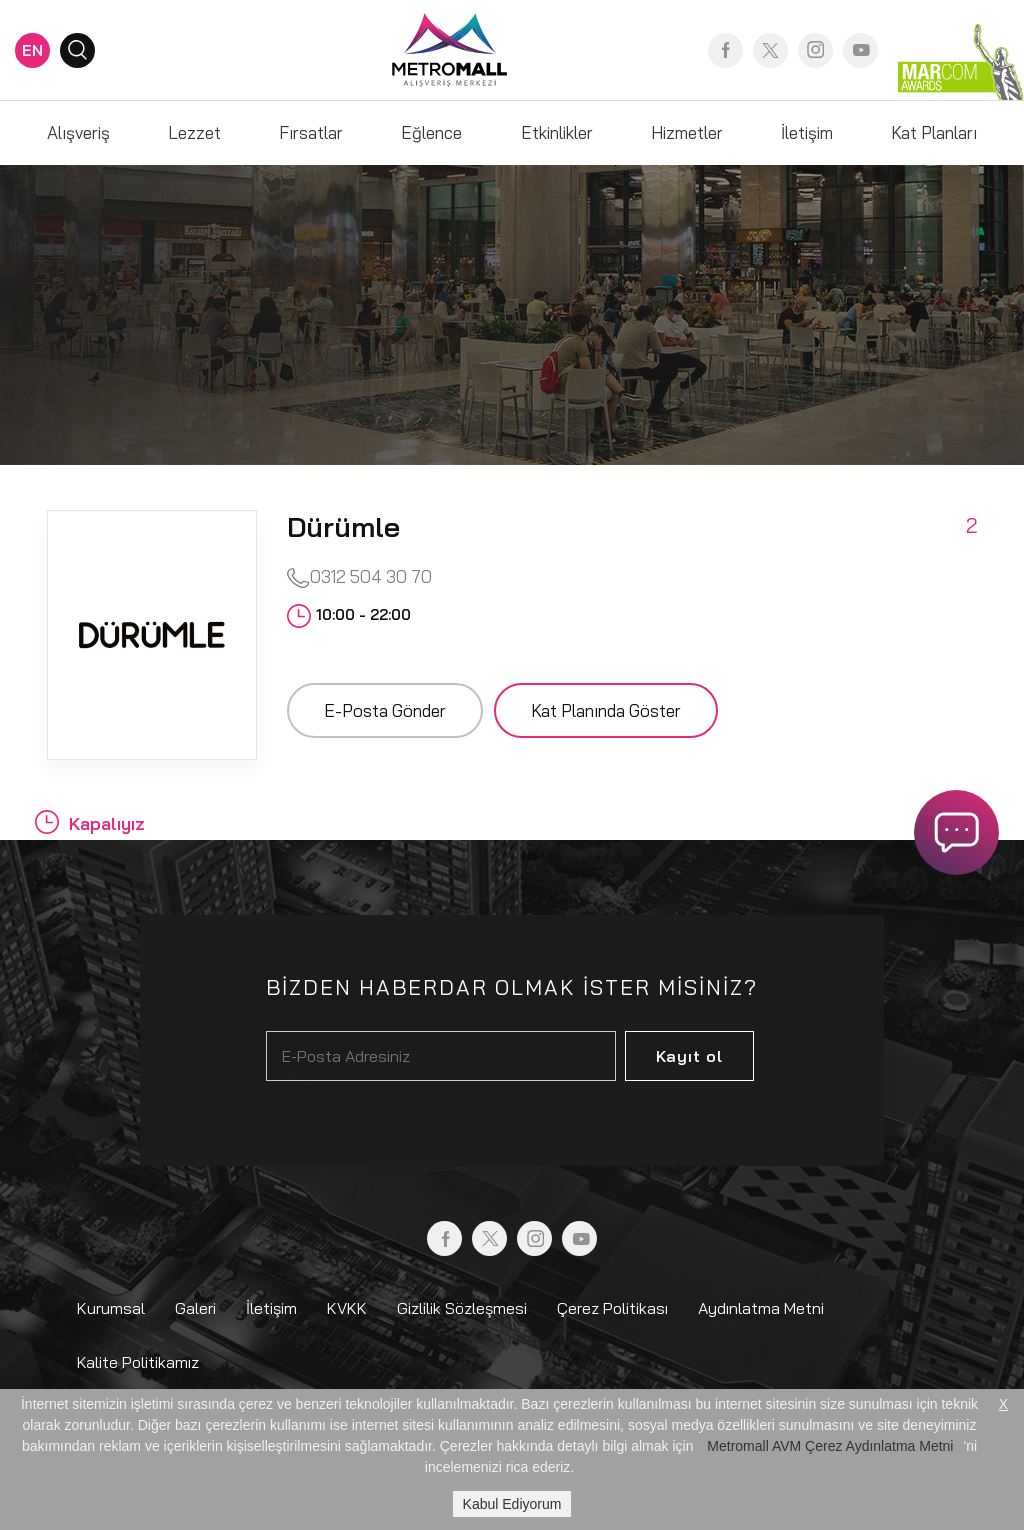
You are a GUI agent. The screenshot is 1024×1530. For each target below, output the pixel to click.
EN (32, 50)
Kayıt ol (689, 1056)
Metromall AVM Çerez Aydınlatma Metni (830, 1446)
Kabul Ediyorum (512, 1504)
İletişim (807, 132)
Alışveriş (78, 132)
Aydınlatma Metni (761, 1308)
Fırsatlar (311, 132)
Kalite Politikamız (138, 1362)
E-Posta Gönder (385, 710)
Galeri (195, 1308)
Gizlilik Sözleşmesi (462, 1308)
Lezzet (194, 132)
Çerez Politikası (612, 1308)
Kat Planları (934, 132)
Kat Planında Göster (606, 710)
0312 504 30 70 (359, 577)
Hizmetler (687, 132)
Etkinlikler (557, 132)
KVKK (347, 1308)
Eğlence (431, 132)
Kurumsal (111, 1308)
